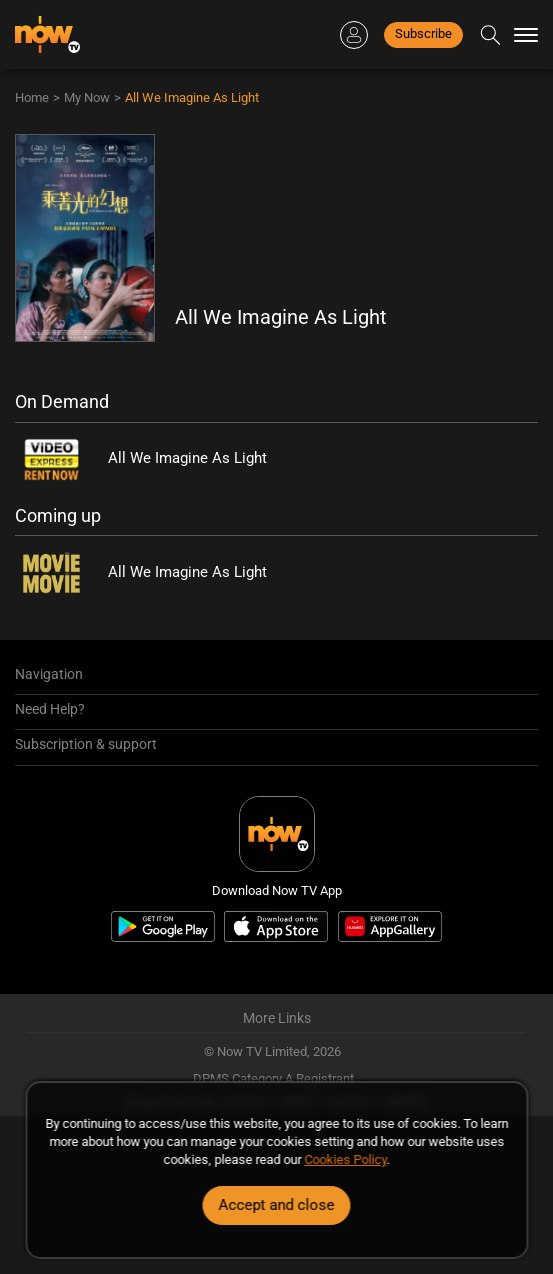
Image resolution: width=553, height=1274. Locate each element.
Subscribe (423, 33)
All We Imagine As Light (192, 97)
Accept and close (277, 1205)
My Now (87, 97)
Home (32, 97)
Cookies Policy (346, 1159)
